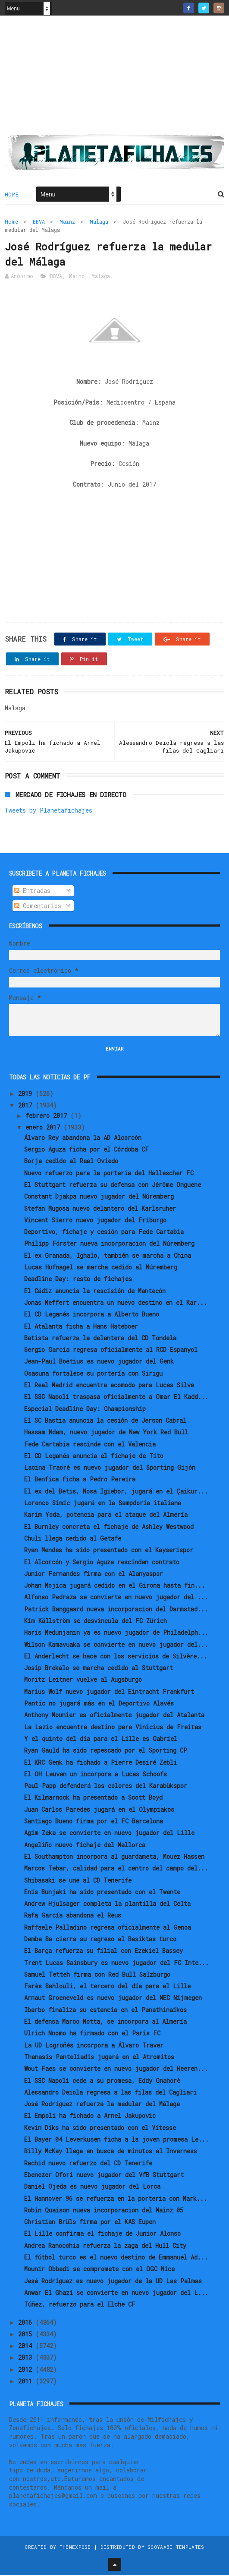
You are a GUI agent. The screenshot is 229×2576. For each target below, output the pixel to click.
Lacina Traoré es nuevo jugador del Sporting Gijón (109, 1468)
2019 (26, 1094)
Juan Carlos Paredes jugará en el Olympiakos (99, 1810)
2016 (26, 2323)
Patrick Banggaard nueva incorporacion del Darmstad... (116, 1609)
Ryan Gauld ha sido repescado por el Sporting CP (105, 1751)
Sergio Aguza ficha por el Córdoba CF (86, 1150)
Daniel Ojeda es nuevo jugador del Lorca (92, 2187)
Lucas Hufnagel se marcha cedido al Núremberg (100, 1268)
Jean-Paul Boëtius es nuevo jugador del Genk (99, 1362)
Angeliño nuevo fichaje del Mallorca (84, 1845)
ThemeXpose (75, 2547)
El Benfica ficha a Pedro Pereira (79, 1480)
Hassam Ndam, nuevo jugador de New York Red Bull (106, 1433)
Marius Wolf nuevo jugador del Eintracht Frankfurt (109, 1692)
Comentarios (37, 906)
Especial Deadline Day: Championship (85, 1409)
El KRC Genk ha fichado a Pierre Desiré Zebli (100, 1763)
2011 (26, 2382)
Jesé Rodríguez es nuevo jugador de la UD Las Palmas (113, 2281)
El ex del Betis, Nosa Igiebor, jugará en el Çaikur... (116, 1491)
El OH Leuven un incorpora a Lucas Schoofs (95, 1775)
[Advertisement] (115, 78)
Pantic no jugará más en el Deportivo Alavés (99, 1704)
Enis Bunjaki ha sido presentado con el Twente (102, 1893)
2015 (26, 2335)
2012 (26, 2370)
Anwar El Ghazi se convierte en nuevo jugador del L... (116, 2293)
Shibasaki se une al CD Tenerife (78, 1881)
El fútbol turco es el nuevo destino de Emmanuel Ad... (116, 2258)
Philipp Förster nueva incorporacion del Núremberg (109, 1244)
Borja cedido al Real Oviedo (71, 1162)
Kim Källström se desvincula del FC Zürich (95, 1621)
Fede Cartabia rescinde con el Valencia (90, 1444)
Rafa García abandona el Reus (72, 1916)
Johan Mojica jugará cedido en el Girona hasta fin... (114, 1586)
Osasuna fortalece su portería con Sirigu (93, 1374)
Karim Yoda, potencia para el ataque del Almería (106, 1515)
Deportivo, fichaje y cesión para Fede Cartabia (104, 1232)
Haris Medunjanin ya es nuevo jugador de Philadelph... (116, 1633)
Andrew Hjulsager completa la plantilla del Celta (107, 1904)
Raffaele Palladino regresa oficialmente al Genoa (107, 1928)
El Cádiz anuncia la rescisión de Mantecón (95, 1291)
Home (12, 194)
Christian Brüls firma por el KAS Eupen (90, 2222)
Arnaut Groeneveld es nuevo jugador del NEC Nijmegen (113, 1998)
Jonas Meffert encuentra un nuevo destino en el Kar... (115, 1303)
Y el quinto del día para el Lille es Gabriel (100, 1739)
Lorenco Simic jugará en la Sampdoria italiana (102, 1504)
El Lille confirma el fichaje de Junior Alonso (102, 2234)
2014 (26, 2346)
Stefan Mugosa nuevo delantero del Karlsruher (100, 1209)
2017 (26, 1106)
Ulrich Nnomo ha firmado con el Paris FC (92, 2034)
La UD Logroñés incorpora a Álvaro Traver (93, 2045)
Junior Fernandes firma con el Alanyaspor (93, 1574)
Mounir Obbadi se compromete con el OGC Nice (99, 2270)
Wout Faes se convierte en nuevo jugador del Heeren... (116, 2069)
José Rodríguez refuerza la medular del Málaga (102, 2105)
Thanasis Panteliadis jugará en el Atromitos (99, 2058)
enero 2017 (44, 1128)
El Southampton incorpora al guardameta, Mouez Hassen (114, 1857)
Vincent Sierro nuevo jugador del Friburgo (95, 1221)
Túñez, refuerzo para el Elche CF (79, 2305)
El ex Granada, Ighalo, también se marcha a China (107, 1256)
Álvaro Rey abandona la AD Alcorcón (82, 1138)
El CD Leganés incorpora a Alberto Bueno (91, 1315)
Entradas (32, 891)
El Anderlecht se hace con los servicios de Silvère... (115, 1657)
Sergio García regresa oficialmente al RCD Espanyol (111, 1350)
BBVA (39, 221)
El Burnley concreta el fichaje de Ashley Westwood (109, 1527)
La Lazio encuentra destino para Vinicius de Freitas (112, 1727)
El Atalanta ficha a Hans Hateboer (81, 1327)
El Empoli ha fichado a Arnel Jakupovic (90, 2116)
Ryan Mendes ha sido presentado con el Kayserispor (108, 1551)
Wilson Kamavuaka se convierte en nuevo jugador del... (116, 1645)
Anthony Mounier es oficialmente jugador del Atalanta (114, 1716)
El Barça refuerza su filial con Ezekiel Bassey (103, 1951)
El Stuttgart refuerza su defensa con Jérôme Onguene (112, 1185)
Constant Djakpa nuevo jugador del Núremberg (99, 1197)
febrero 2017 (47, 1116)
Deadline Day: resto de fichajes (78, 1279)
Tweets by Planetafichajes (48, 811)
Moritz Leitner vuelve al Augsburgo (83, 1680)
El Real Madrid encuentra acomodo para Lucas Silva (109, 1386)
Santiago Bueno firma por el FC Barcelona (93, 1822)
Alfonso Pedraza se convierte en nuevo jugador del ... (116, 1598)
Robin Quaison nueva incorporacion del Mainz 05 (103, 2211)
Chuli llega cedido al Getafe (72, 1539)
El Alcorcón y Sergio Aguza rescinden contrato (101, 1562)
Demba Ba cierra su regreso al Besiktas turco (100, 1940)
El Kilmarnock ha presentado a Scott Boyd (93, 1798)
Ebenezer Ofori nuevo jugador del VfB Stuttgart (104, 2175)
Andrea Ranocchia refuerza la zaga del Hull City (105, 2246)
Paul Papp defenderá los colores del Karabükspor (105, 1786)
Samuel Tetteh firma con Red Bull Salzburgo (97, 1975)
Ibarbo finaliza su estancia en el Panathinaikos (105, 2010)
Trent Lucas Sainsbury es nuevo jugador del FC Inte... (116, 1963)
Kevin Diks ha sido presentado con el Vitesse (100, 2128)
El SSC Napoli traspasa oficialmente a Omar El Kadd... (116, 1397)
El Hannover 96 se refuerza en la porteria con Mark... (115, 2199)
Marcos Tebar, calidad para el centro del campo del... (116, 1869)
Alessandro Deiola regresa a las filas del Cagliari (110, 2093)
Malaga (99, 221)
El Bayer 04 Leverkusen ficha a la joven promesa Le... (116, 2140)
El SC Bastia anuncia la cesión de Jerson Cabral (105, 1421)
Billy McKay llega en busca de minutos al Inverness (110, 2152)
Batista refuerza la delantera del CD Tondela (100, 1339)
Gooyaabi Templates (175, 2547)
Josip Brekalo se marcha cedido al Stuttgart (98, 1669)
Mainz (67, 221)
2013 (26, 2358)
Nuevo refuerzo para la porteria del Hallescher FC (109, 1173)
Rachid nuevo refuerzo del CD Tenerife (88, 2163)
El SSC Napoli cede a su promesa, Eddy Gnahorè (102, 2081)
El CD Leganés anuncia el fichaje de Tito (93, 1457)
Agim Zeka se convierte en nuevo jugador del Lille (109, 1833)
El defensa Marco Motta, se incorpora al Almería (105, 2022)
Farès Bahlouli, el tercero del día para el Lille (107, 1987)
